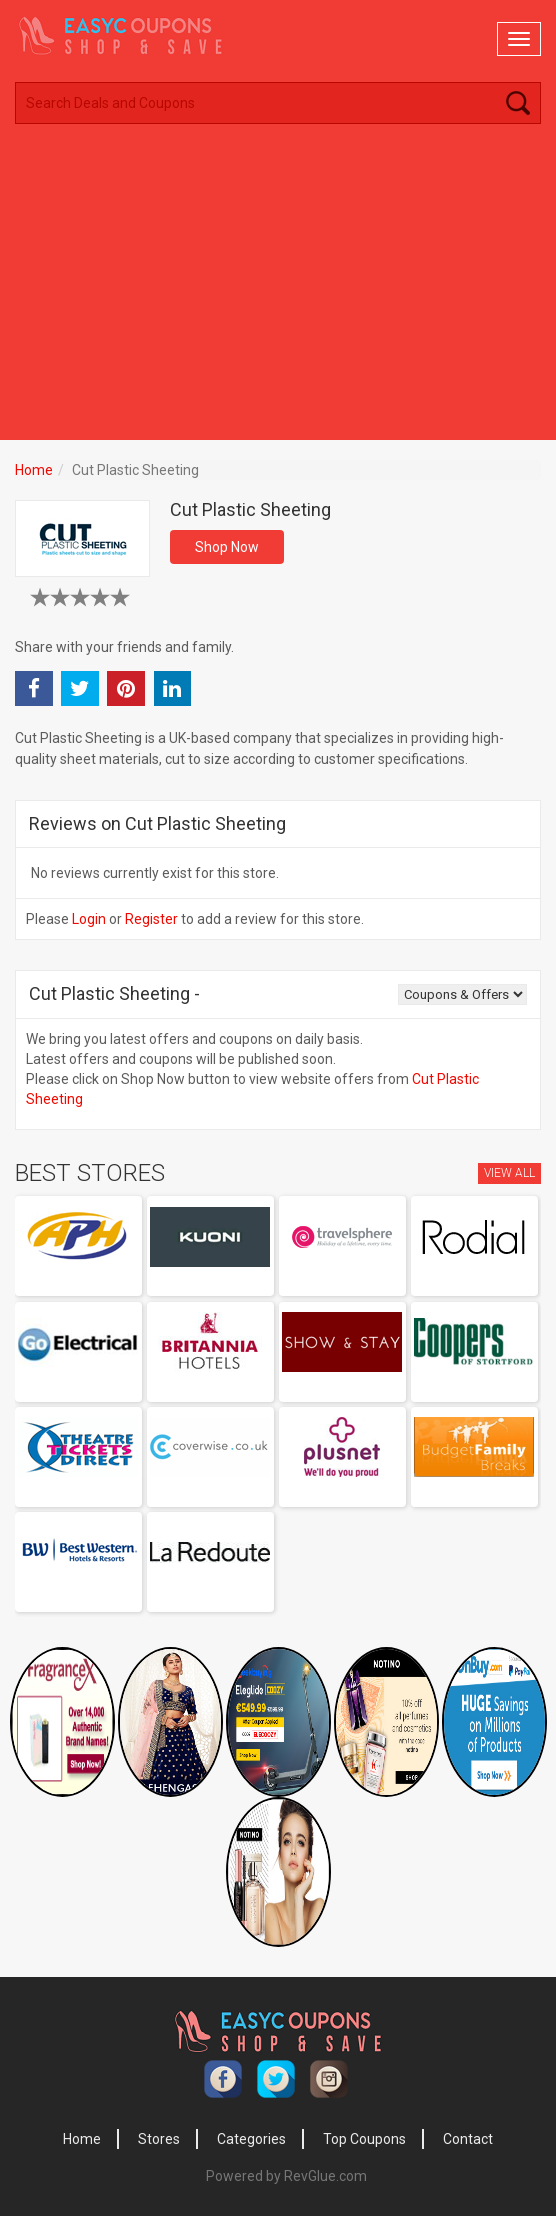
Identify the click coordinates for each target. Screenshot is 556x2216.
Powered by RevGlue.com (286, 2176)
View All (509, 1173)
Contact (468, 2139)
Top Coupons (364, 2139)
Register (151, 919)
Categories (251, 2139)
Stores (159, 2139)
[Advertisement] (278, 290)
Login (89, 919)
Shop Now (227, 547)
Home (34, 470)
